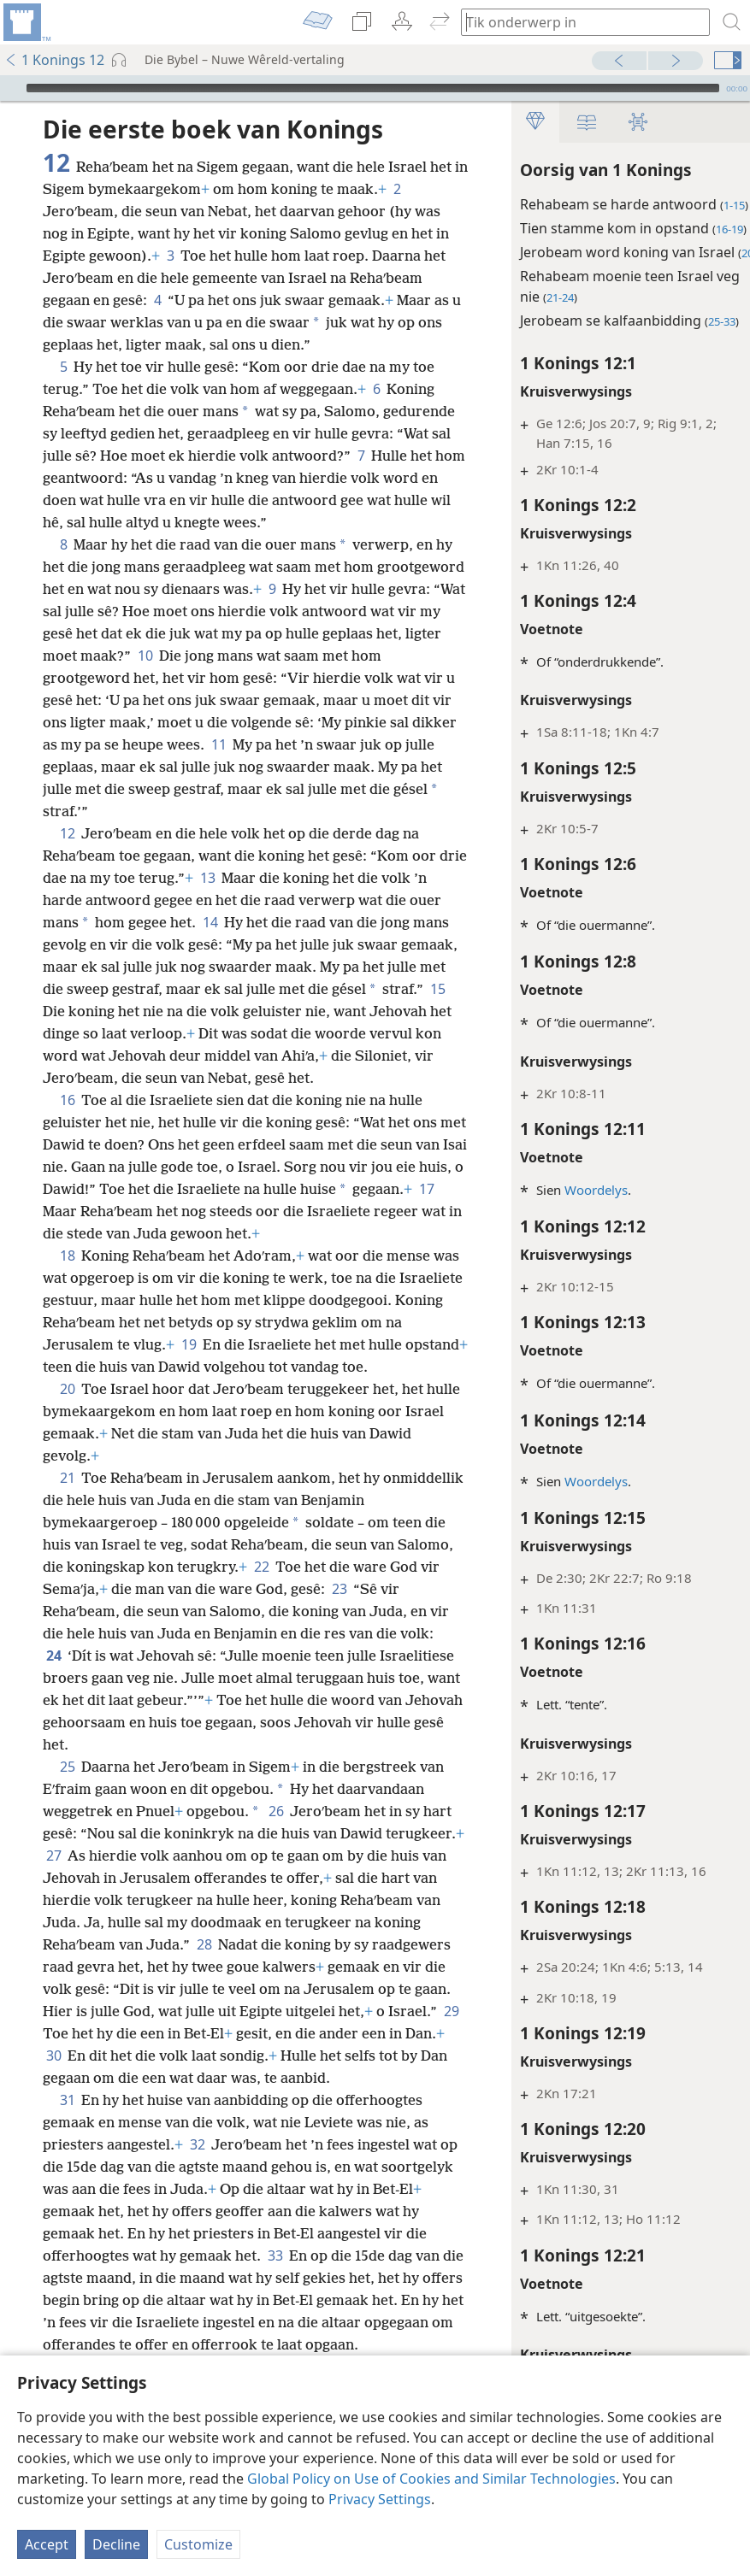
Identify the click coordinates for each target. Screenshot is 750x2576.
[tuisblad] (25, 22)
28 (343, 2011)
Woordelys (578, 1189)
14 (245, 944)
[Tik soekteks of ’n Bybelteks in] (577, 21)
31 (67, 2188)
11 (53, 788)
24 (90, 1722)
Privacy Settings (379, 2499)
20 (67, 1455)
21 (67, 1544)
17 (116, 1255)
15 (98, 1033)
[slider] (373, 88)
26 (275, 1877)
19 (281, 1388)
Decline (116, 2544)
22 (320, 1633)
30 (291, 2122)
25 (67, 1833)
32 (197, 2233)
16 (67, 1144)
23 (392, 1655)
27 (135, 1922)
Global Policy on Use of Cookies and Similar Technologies (431, 2478)
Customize (198, 2544)
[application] (375, 88)
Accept (46, 2544)
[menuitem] (25, 22)
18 (67, 1300)
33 (299, 2344)
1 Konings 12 (54, 59)
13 (238, 900)
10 (304, 677)
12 (67, 855)
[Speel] (11, 88)
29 (254, 2100)
